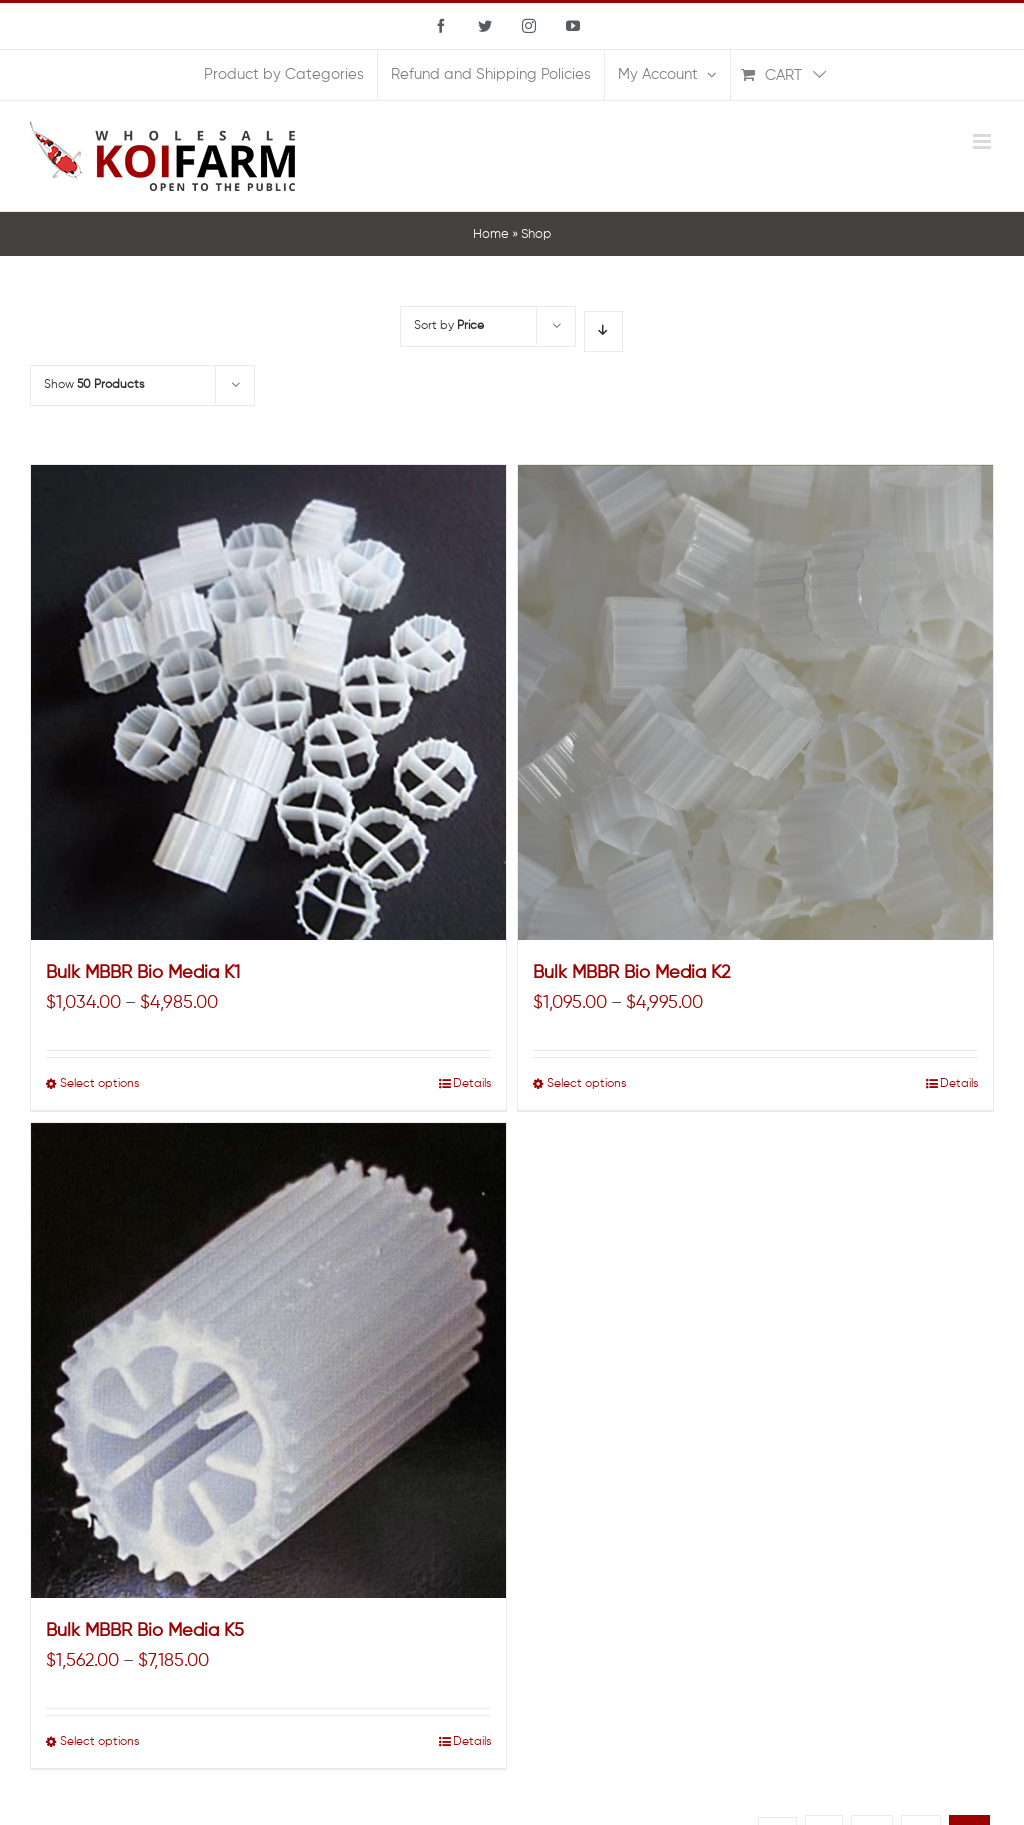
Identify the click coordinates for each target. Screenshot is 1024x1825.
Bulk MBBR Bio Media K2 (631, 973)
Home (491, 234)
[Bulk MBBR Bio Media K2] (755, 702)
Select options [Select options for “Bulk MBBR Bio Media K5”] (99, 1742)
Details (472, 1084)
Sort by (449, 326)
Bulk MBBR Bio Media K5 (145, 1631)
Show (94, 385)
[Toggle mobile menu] (983, 141)
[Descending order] (603, 331)
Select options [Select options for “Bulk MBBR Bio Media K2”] (586, 1084)
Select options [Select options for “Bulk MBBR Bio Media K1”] (99, 1084)
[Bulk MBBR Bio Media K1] (268, 702)
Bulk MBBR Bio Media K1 (143, 973)
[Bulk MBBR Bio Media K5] (268, 1360)
